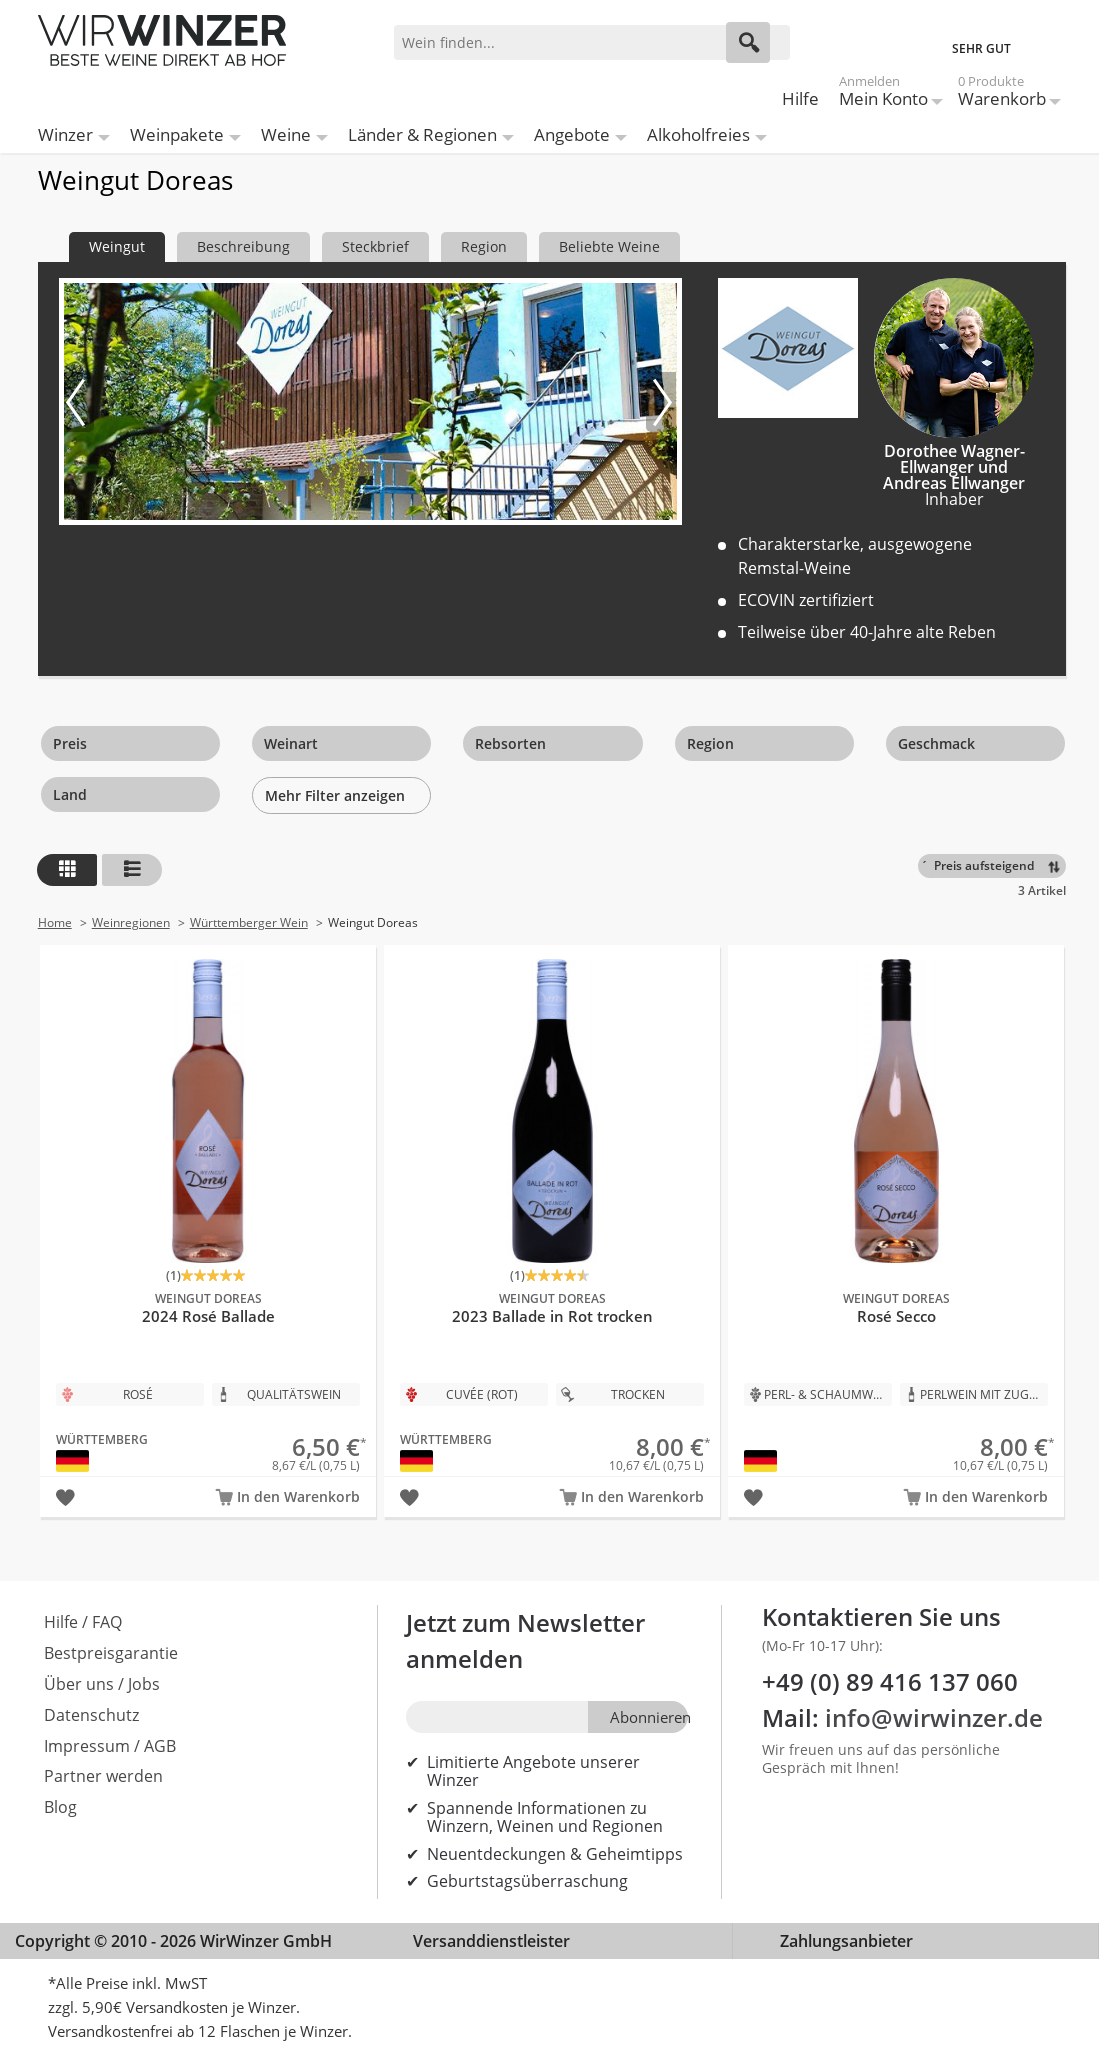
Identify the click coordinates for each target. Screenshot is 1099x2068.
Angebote (572, 134)
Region (710, 743)
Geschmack (936, 743)
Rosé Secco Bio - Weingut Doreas (896, 1209)
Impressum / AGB (110, 1746)
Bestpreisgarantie (111, 1653)
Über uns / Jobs (102, 1684)
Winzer (65, 134)
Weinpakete (177, 134)
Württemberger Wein (249, 922)
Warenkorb (1002, 94)
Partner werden (103, 1776)
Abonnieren (649, 1717)
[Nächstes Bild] (661, 402)
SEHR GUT (981, 48)
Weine (286, 134)
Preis (70, 743)
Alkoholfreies (698, 134)
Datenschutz (91, 1715)
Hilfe (800, 98)
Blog (60, 1807)
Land (70, 794)
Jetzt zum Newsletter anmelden (525, 1640)
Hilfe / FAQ (83, 1622)
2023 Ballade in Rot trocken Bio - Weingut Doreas (552, 1209)
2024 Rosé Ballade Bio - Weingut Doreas (208, 1209)
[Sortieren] (995, 866)
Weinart (291, 743)
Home (55, 922)
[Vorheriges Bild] (79, 402)
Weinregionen (131, 922)
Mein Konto (883, 94)
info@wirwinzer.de (934, 1717)
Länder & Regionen (422, 134)
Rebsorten (510, 743)
